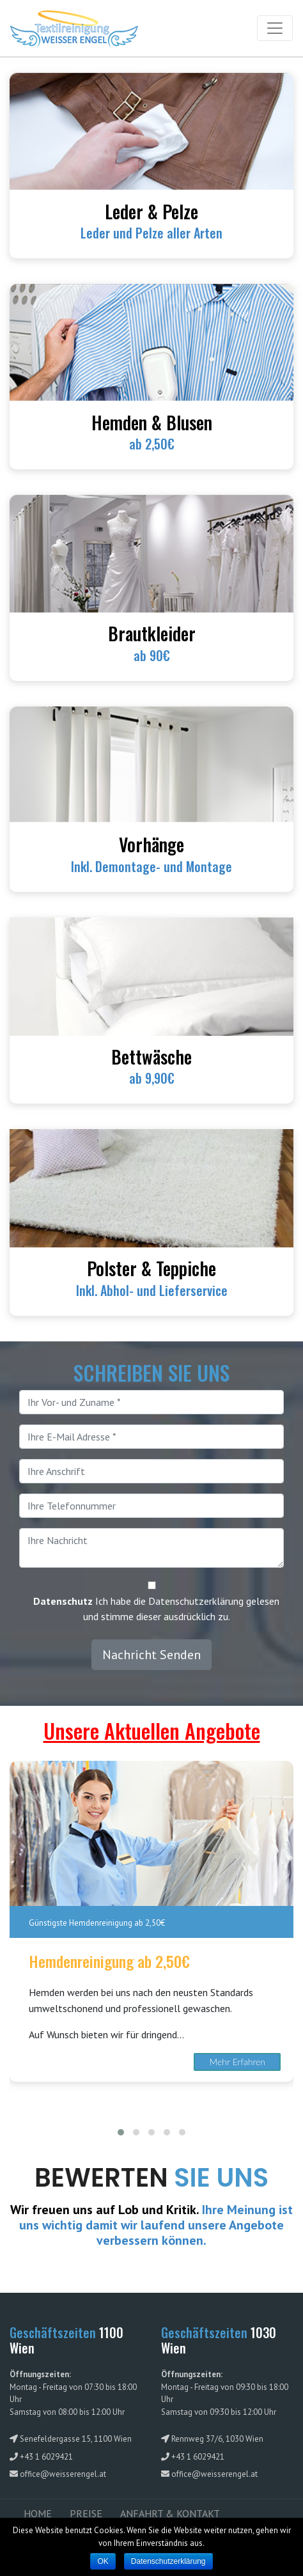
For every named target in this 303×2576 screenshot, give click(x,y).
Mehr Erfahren (238, 2061)
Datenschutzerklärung (168, 2561)
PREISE (86, 2513)
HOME (38, 2513)
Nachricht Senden (151, 1654)
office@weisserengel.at (63, 2474)
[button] (120, 2132)
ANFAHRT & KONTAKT (170, 2513)
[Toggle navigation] (275, 28)
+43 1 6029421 (46, 2456)
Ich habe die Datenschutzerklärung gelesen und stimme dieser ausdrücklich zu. (156, 1609)
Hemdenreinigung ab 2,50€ (109, 1961)
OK (102, 2561)
